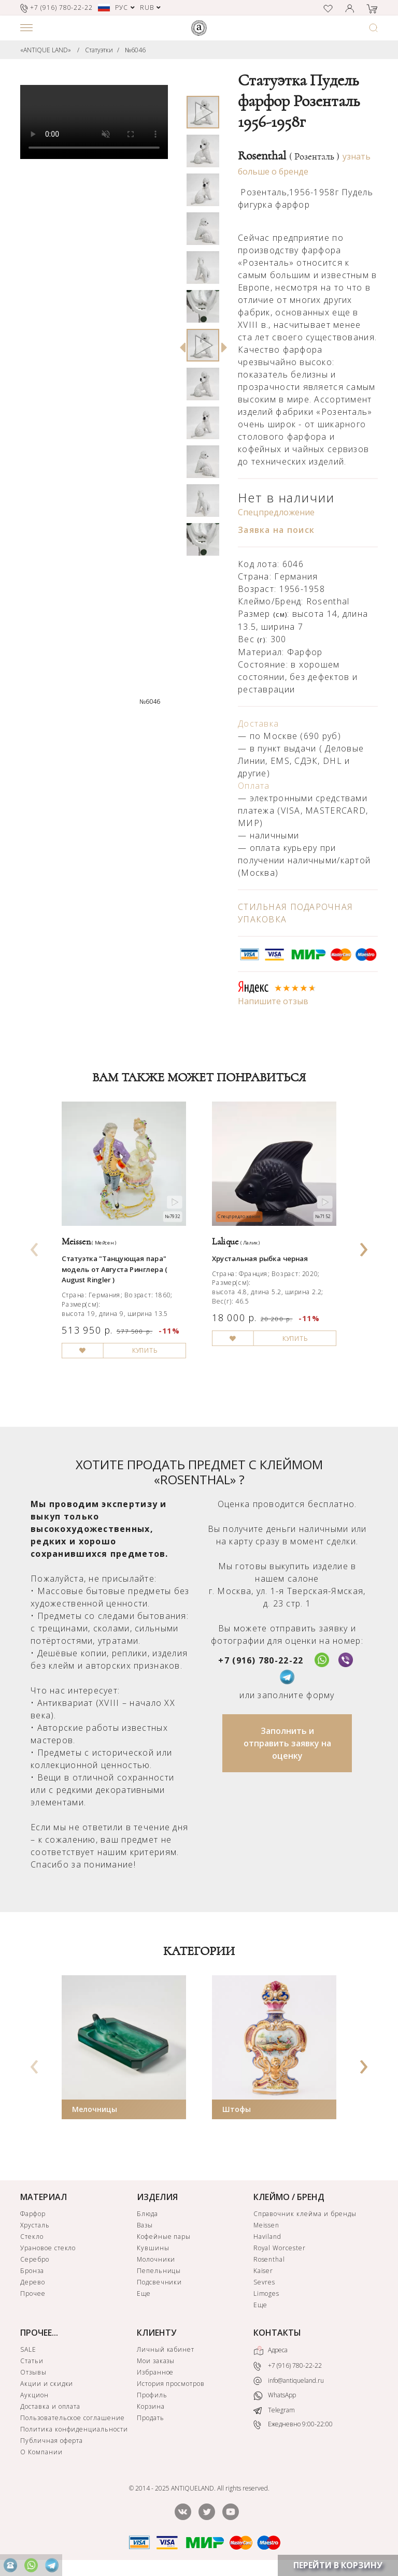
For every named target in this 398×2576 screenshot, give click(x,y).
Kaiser (263, 2270)
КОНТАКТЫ (277, 2332)
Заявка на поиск (276, 530)
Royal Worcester (279, 2248)
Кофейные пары (164, 2236)
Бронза (32, 2270)
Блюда (147, 2213)
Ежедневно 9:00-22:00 (293, 2424)
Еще (144, 2293)
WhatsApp (274, 2395)
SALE (28, 2349)
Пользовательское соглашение (72, 2417)
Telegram (274, 2410)
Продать (150, 2417)
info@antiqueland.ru (288, 2380)
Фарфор (33, 2213)
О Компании (41, 2452)
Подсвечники (159, 2282)
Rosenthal (288, 156)
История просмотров (171, 2383)
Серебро (34, 2259)
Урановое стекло (48, 2248)
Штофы (236, 2109)
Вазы (145, 2225)
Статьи (32, 2360)
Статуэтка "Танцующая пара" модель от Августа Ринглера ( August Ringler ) (114, 1269)
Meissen (266, 2225)
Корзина (151, 2406)
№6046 (135, 50)
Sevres (264, 2282)
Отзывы (33, 2372)
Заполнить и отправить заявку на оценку (287, 1743)
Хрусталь (35, 2225)
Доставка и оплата (50, 2406)
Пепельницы (159, 2270)
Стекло (32, 2236)
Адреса (270, 2351)
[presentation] (35, 1246)
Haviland (267, 2236)
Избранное (155, 2372)
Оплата (254, 785)
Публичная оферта (51, 2440)
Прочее (33, 2293)
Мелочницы (94, 2109)
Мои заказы (156, 2360)
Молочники (156, 2259)
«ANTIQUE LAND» (45, 50)
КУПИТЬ (145, 1351)
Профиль (152, 2395)
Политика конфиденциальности (74, 2429)
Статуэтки (99, 50)
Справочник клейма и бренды (305, 2213)
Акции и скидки (46, 2383)
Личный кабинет (165, 2349)
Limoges (266, 2293)
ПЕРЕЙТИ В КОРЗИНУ (337, 2565)
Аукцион (34, 2395)
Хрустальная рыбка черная (260, 1258)
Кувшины (153, 2248)
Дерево (32, 2282)
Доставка (258, 723)
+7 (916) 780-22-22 (260, 1660)
